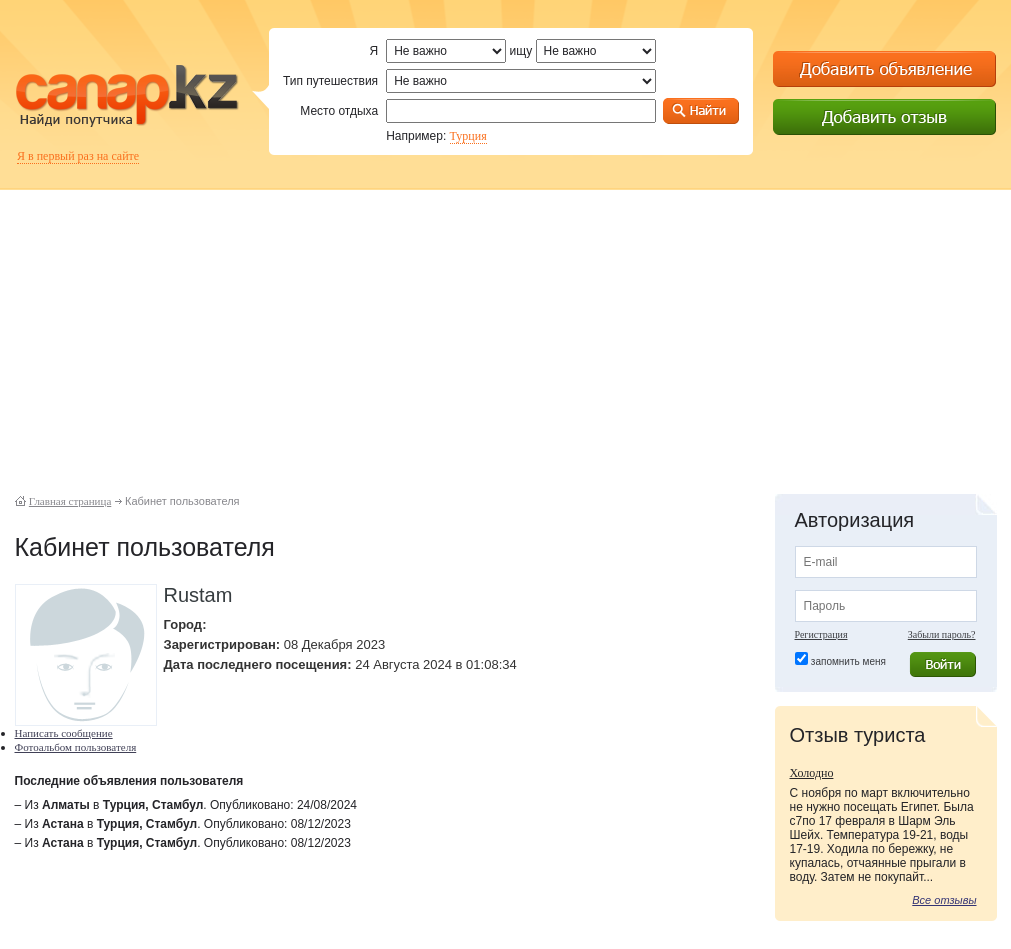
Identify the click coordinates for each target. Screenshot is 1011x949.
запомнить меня (848, 661)
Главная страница (70, 501)
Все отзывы (944, 900)
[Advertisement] (506, 330)
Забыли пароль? (942, 634)
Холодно (812, 773)
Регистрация (821, 634)
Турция (468, 136)
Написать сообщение (64, 733)
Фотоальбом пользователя (76, 747)
